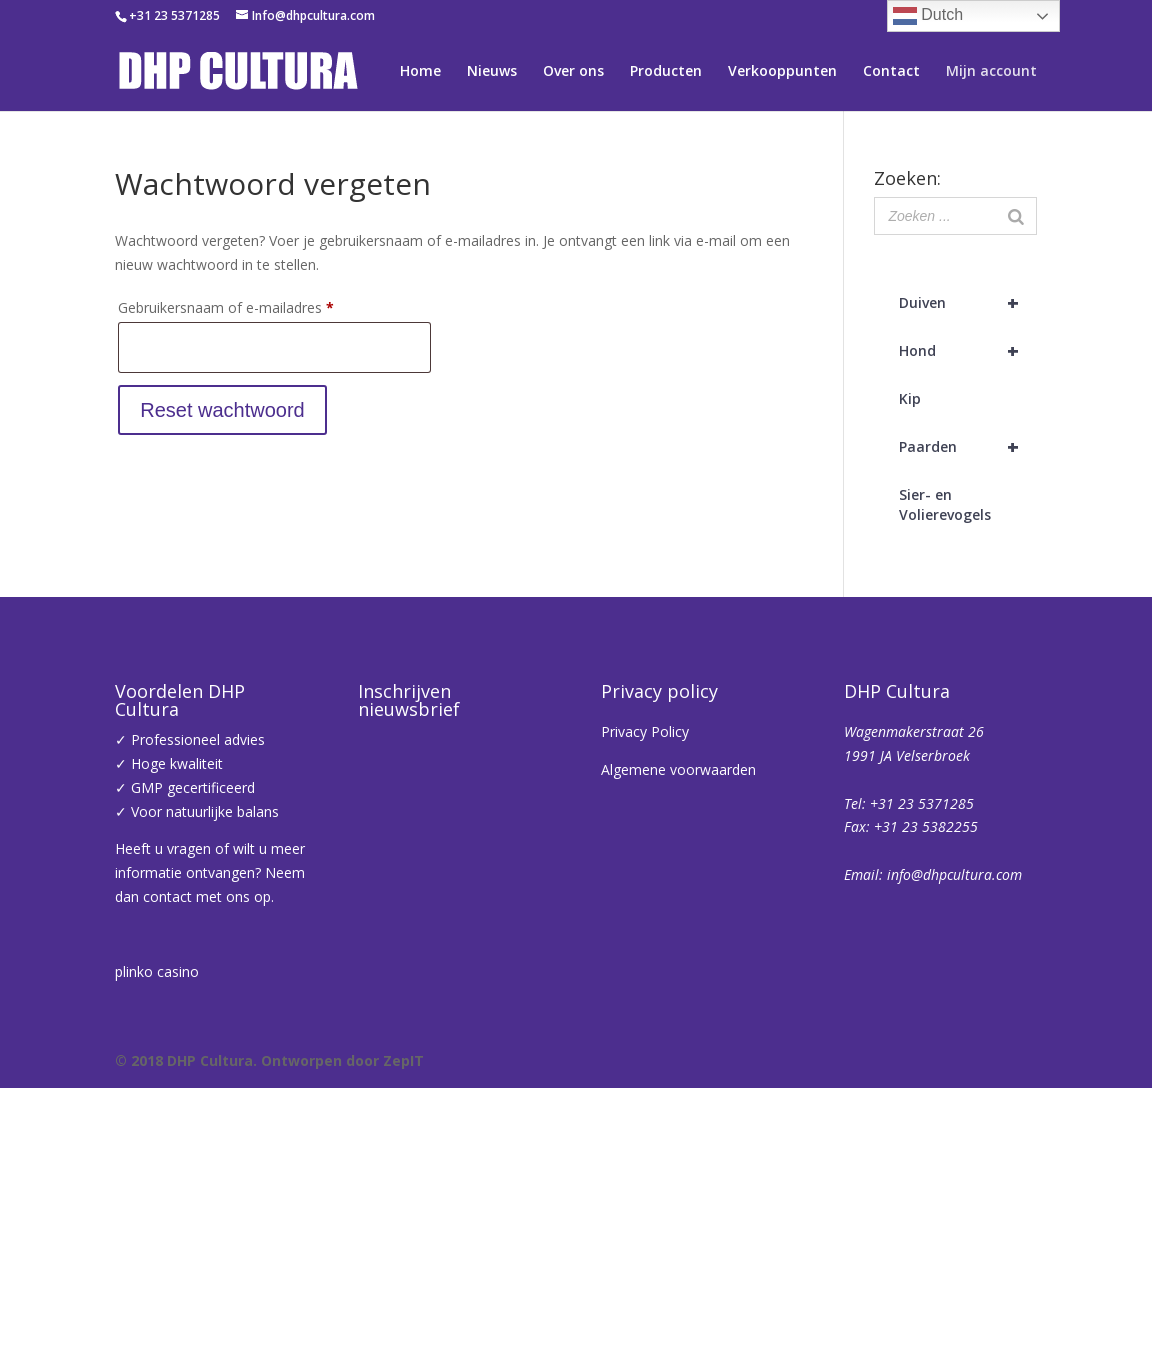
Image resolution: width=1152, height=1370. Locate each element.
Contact (891, 72)
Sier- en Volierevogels (945, 504)
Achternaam (432, 1122)
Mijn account (991, 72)
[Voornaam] (658, 1087)
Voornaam (426, 1056)
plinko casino (157, 971)
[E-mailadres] (658, 1021)
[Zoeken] (1016, 216)
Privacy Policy (645, 731)
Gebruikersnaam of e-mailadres (247, 305)
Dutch (928, 16)
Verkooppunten (782, 72)
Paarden (967, 447)
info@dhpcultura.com (954, 874)
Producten (666, 72)
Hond (967, 351)
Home (420, 72)
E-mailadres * (438, 990)
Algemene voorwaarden (678, 769)
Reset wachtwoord (222, 410)
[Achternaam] (658, 1153)
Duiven (967, 303)
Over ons (573, 72)
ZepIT (403, 1342)
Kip (910, 398)
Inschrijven (658, 1206)
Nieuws (492, 72)
